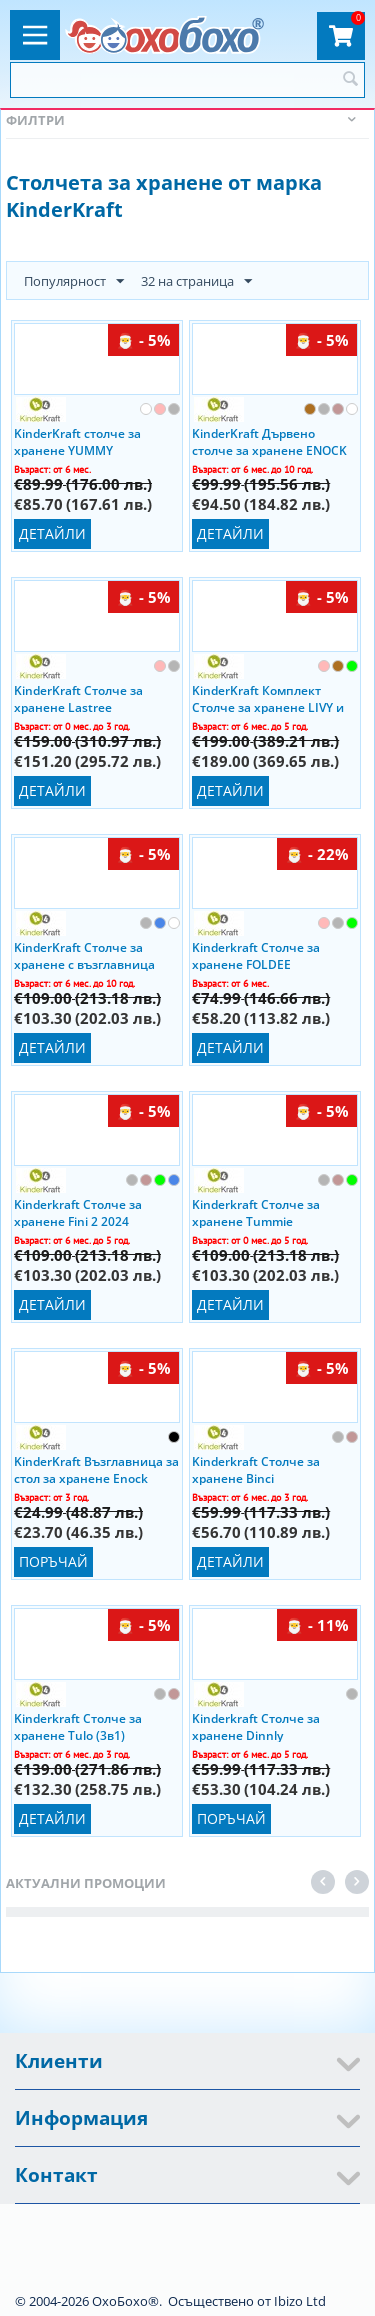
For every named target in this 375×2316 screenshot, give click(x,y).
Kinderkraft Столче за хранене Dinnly (256, 1726)
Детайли (52, 533)
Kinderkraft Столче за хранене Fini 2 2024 (78, 1212)
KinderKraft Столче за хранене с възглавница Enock (84, 955)
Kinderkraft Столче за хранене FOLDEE (256, 955)
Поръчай (53, 1561)
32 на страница (196, 282)
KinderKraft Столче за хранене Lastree (78, 698)
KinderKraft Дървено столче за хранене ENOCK (269, 441)
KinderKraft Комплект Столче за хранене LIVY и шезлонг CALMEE (268, 698)
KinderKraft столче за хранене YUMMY (77, 441)
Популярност (74, 282)
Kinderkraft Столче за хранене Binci (256, 1469)
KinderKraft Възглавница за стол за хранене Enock (96, 1469)
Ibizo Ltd (300, 2301)
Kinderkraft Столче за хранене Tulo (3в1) (78, 1726)
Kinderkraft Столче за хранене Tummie (256, 1212)
